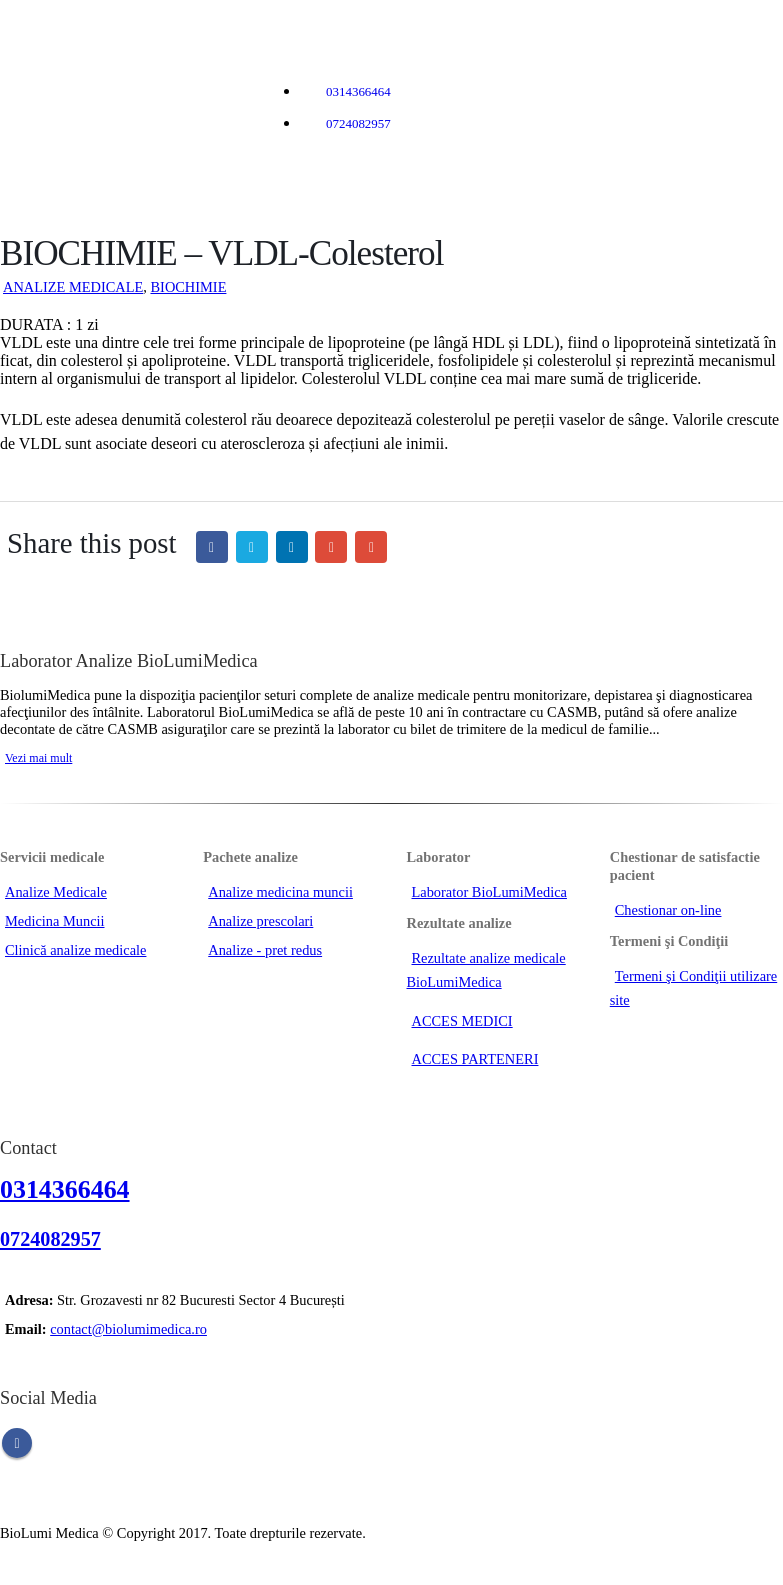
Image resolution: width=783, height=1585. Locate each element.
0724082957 (358, 123)
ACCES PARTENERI (475, 1059)
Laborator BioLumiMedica (489, 892)
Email (371, 547)
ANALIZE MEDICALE (73, 287)
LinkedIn (292, 547)
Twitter (252, 547)
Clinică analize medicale (75, 950)
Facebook (212, 547)
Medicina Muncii (55, 921)
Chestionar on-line (668, 910)
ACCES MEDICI (462, 1021)
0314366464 (358, 91)
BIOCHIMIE (188, 287)
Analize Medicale (56, 892)
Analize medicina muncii (280, 892)
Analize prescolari (260, 921)
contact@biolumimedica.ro (128, 1329)
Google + (331, 547)
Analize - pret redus (265, 950)
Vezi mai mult (38, 758)
